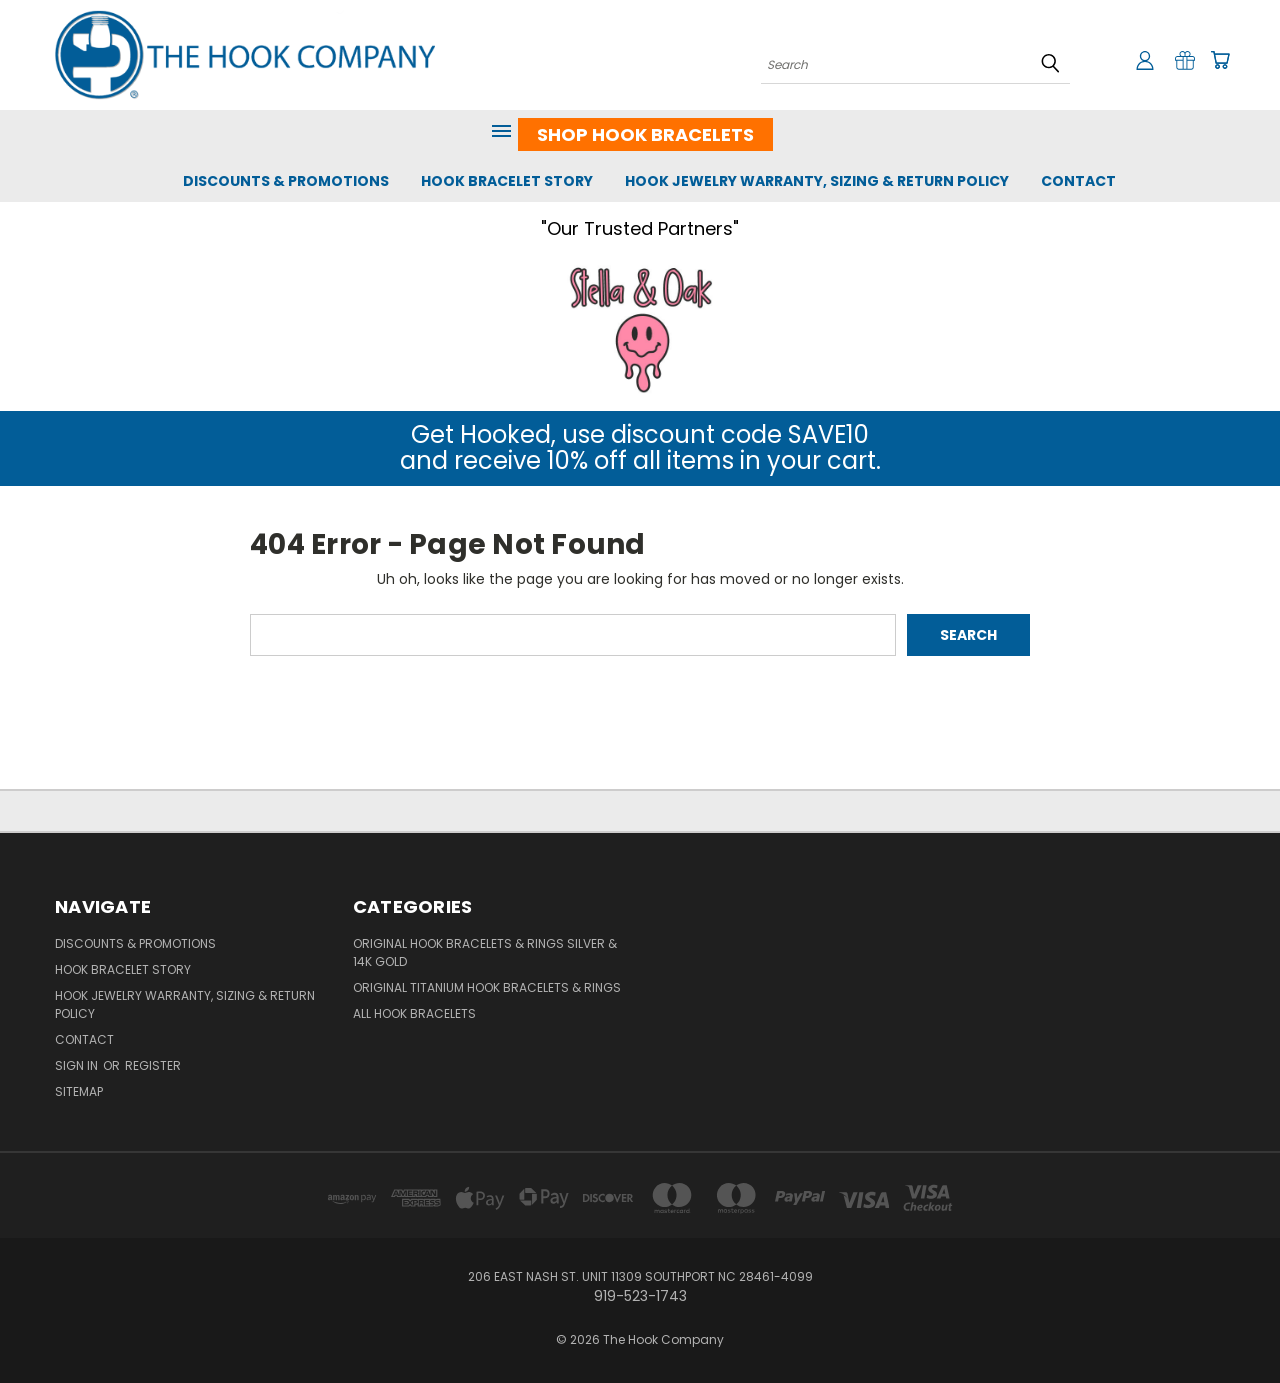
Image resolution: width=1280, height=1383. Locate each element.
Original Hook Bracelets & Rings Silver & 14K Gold (485, 952)
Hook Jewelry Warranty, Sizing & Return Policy (817, 181)
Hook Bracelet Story (507, 181)
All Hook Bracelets (414, 1013)
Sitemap (79, 1091)
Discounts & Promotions (286, 181)
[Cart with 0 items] (1220, 60)
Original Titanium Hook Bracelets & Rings (487, 987)
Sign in (78, 1065)
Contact (1078, 181)
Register (153, 1065)
